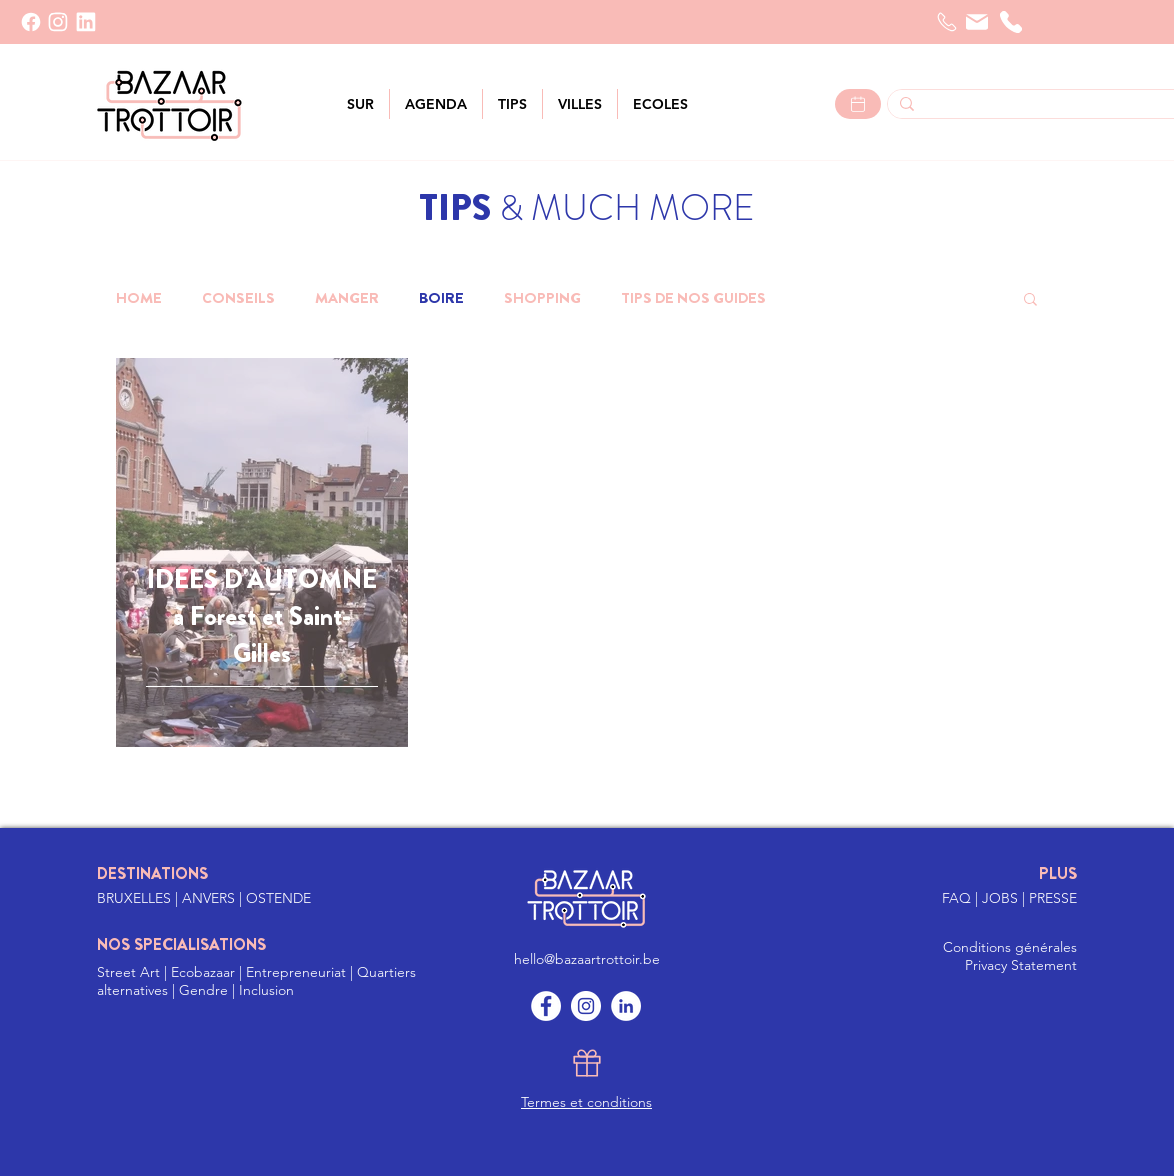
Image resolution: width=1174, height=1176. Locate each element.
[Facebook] (31, 22)
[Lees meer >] (858, 104)
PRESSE (1053, 898)
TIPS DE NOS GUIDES (693, 298)
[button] (580, 104)
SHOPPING (542, 298)
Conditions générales (1010, 947)
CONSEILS (238, 298)
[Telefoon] (947, 22)
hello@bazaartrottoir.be (587, 959)
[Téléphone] (1011, 22)
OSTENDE (278, 898)
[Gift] (587, 1063)
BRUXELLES (136, 898)
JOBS (1002, 898)
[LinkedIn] (86, 22)
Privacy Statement (1021, 965)
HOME (139, 298)
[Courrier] (977, 22)
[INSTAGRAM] (58, 22)
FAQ (958, 898)
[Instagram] (586, 1006)
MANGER (347, 298)
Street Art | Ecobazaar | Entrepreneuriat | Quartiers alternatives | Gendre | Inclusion (256, 981)
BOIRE (441, 298)
